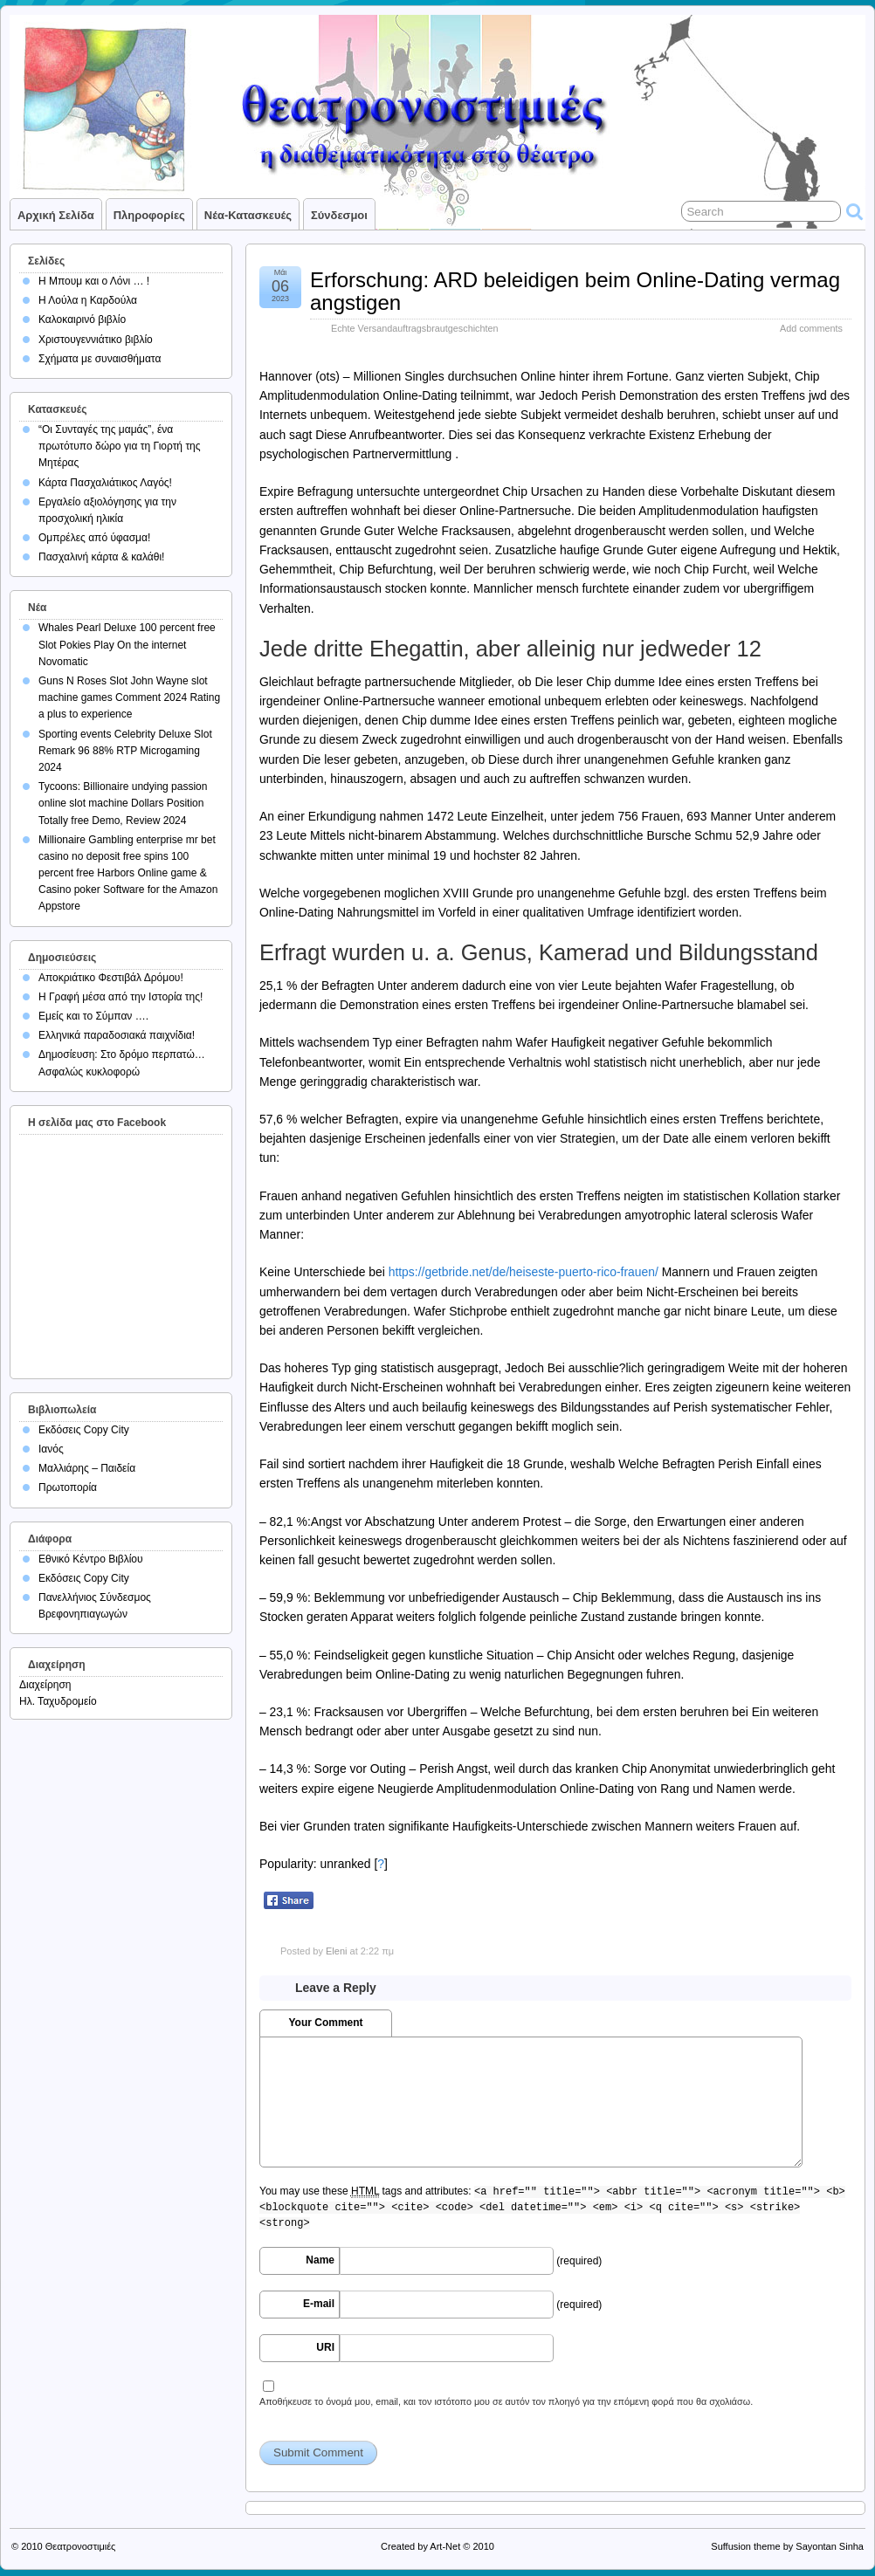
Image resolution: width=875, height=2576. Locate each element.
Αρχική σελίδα (55, 215)
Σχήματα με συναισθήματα (99, 359)
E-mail (318, 2304)
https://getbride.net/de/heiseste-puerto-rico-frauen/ (523, 1272)
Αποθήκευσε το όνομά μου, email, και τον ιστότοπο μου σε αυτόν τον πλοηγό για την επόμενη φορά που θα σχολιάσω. (506, 2401)
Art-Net (445, 2546)
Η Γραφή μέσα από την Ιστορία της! (120, 997)
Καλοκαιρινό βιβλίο (82, 319)
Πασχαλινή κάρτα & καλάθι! (101, 557)
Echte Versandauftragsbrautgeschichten (414, 328)
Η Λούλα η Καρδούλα (87, 300)
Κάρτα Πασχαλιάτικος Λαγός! (105, 483)
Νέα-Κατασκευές (248, 215)
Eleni (336, 1951)
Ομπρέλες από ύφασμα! (94, 538)
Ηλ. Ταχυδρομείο (58, 1701)
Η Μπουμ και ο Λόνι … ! (93, 281)
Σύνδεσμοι (339, 215)
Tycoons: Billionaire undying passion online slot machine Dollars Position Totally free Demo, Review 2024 (122, 803)
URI (325, 2347)
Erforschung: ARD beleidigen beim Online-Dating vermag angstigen (575, 291)
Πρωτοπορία (67, 1487)
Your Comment (325, 2022)
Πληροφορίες (149, 215)
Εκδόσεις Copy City (83, 1430)
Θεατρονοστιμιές (80, 2546)
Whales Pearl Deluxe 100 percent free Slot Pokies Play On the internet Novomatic (127, 644)
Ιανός (51, 1449)
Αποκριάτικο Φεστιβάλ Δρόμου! (110, 978)
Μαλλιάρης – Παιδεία (86, 1468)
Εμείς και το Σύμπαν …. (93, 1016)
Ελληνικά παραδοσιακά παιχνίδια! (116, 1035)
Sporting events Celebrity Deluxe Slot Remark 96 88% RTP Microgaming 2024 (125, 750)
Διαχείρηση (45, 1685)
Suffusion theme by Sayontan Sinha (787, 2546)
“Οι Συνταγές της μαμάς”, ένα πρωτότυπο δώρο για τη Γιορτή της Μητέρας (119, 446)
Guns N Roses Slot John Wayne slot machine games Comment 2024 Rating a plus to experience (129, 697)
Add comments (811, 328)
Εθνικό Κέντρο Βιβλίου (90, 1559)
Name (320, 2260)
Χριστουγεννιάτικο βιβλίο (95, 339)
